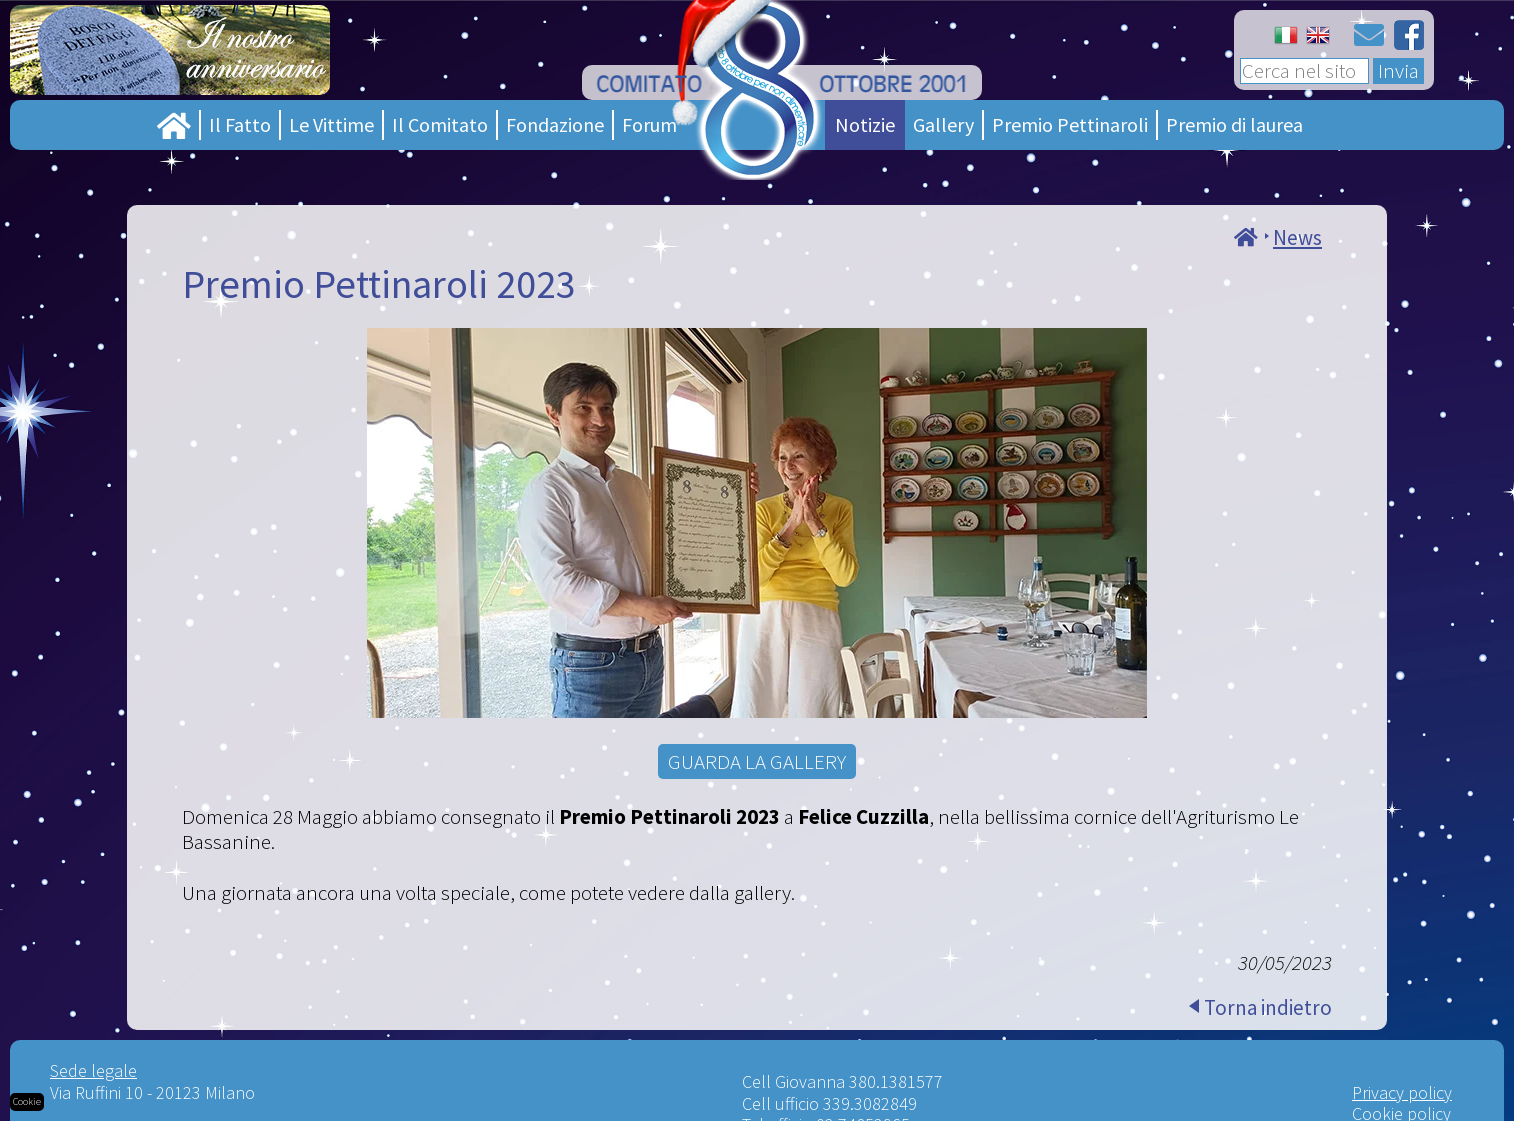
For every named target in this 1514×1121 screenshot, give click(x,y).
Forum (649, 124)
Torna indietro (1268, 1007)
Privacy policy (1402, 1092)
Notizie (865, 124)
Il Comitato (440, 124)
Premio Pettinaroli (1070, 124)
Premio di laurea (1234, 124)
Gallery (943, 124)
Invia (1398, 71)
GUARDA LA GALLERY (757, 761)
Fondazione (555, 124)
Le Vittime (331, 124)
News (1297, 237)
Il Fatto (240, 124)
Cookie (27, 1101)
